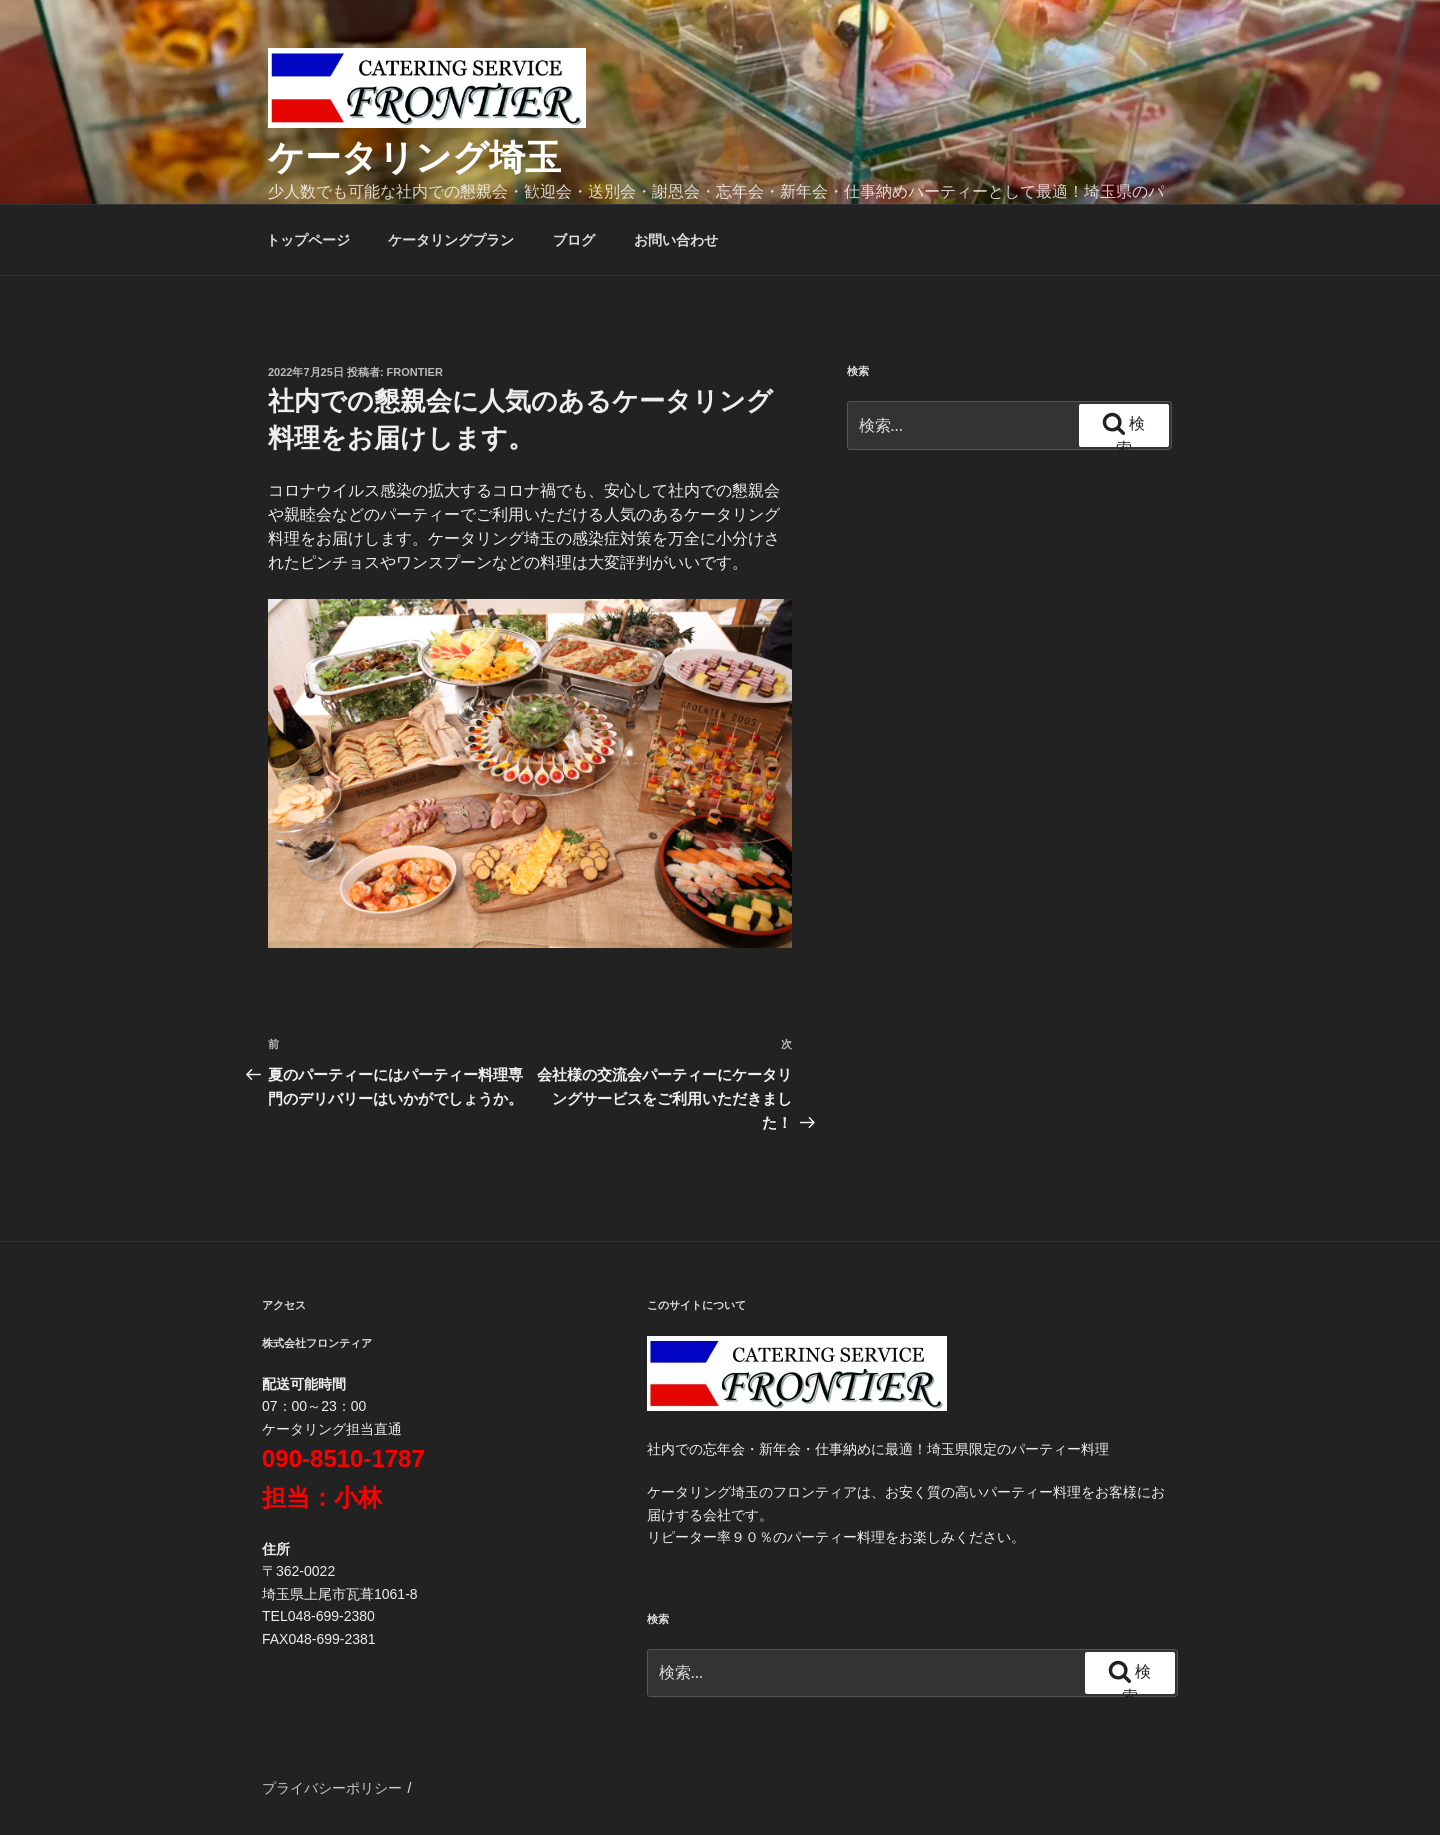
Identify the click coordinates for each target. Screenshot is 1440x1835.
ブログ (574, 240)
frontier (415, 372)
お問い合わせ (676, 240)
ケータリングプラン (451, 240)
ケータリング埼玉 (414, 157)
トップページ (308, 240)
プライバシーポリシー (332, 1788)
